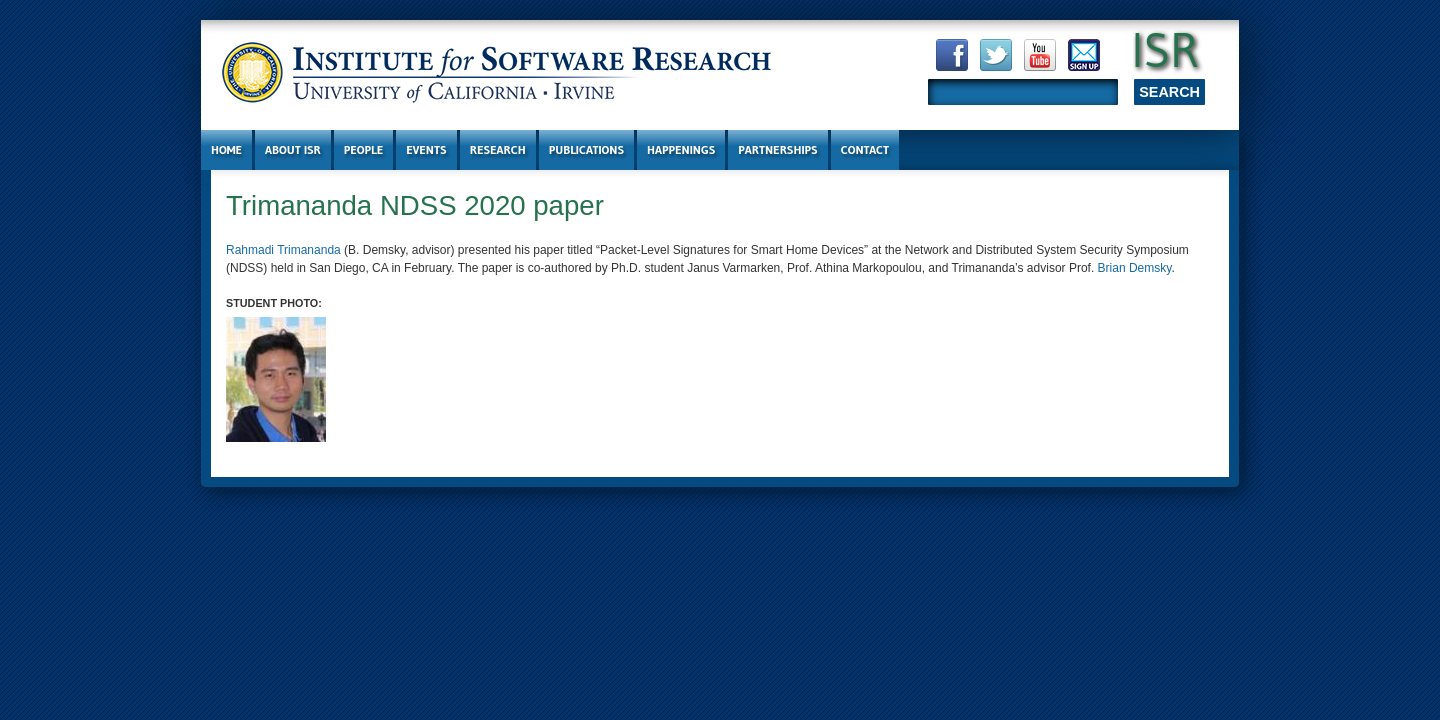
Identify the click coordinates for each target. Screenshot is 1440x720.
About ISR (293, 149)
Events (426, 149)
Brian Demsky (1135, 268)
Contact (865, 149)
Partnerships (777, 149)
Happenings (681, 149)
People (363, 149)
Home (226, 149)
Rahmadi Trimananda (283, 250)
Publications (586, 149)
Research (498, 149)
